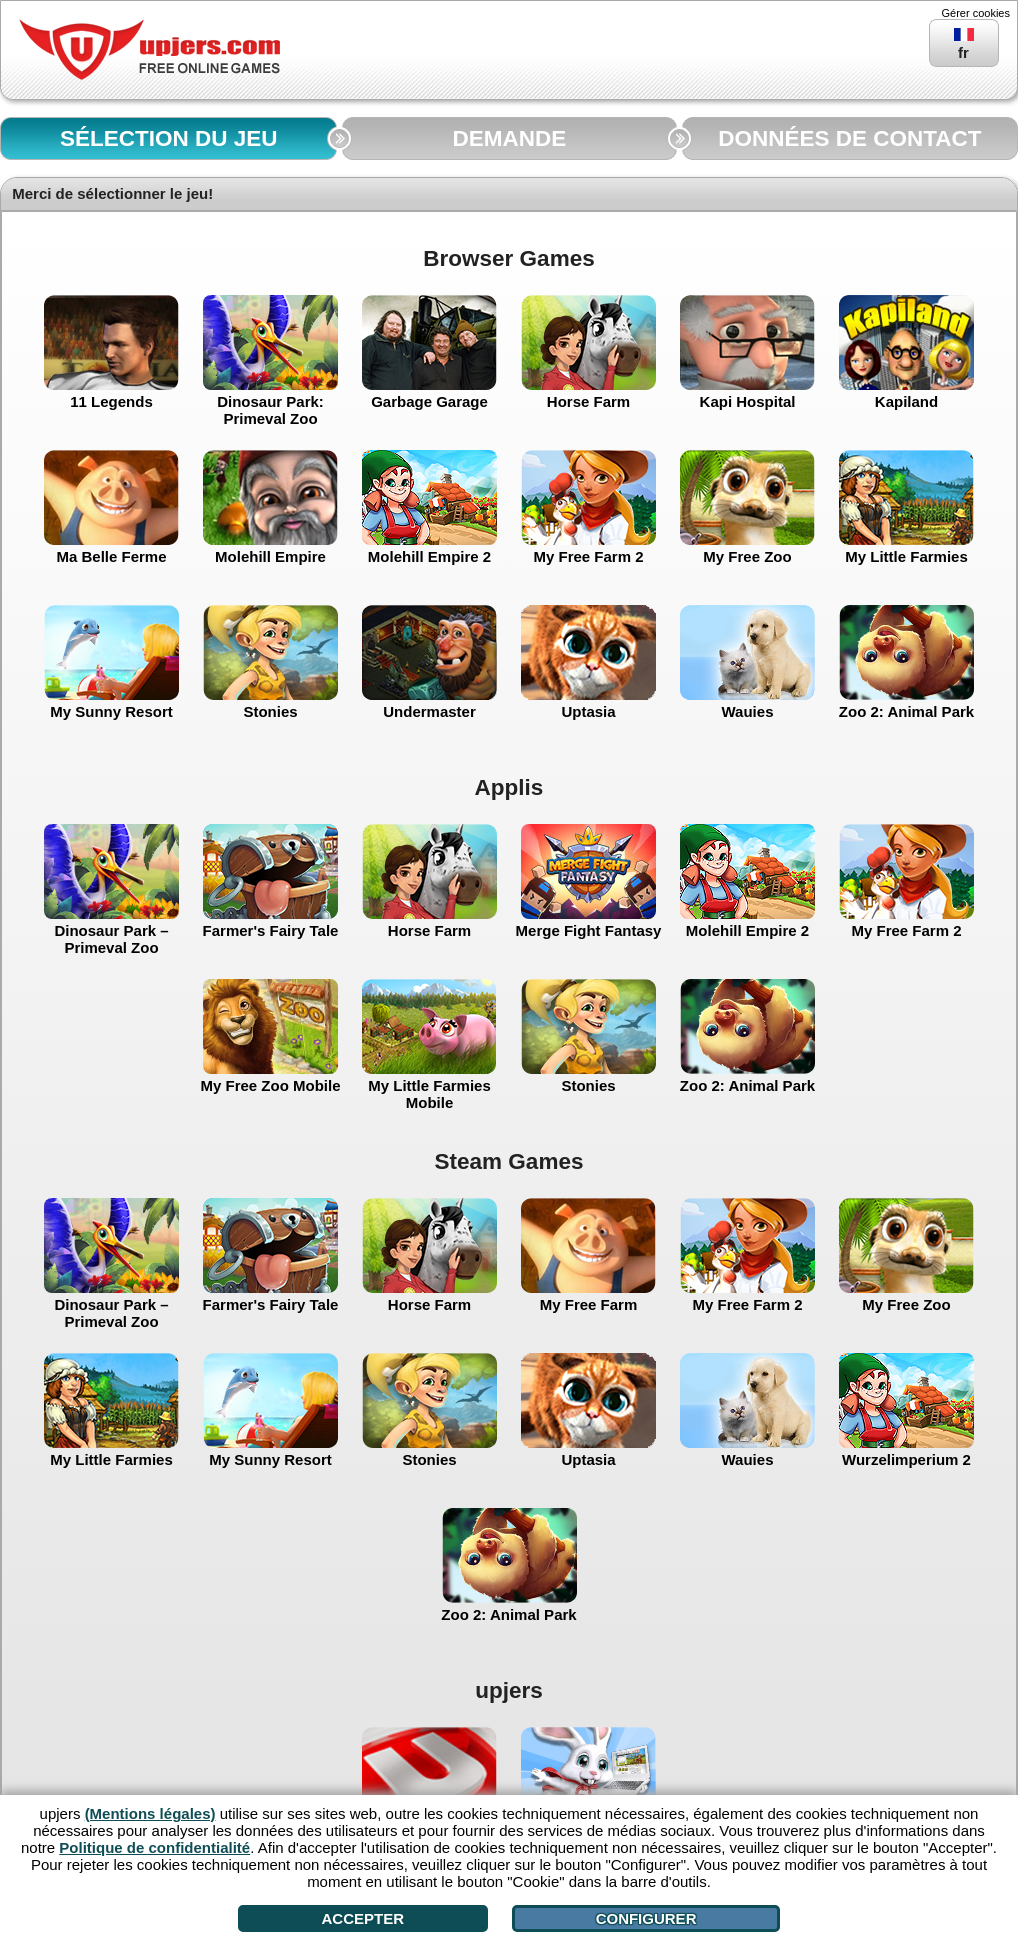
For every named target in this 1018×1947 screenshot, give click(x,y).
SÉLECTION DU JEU (169, 138)
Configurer (646, 1918)
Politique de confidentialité (154, 1847)
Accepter (363, 1918)
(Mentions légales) (150, 1813)
